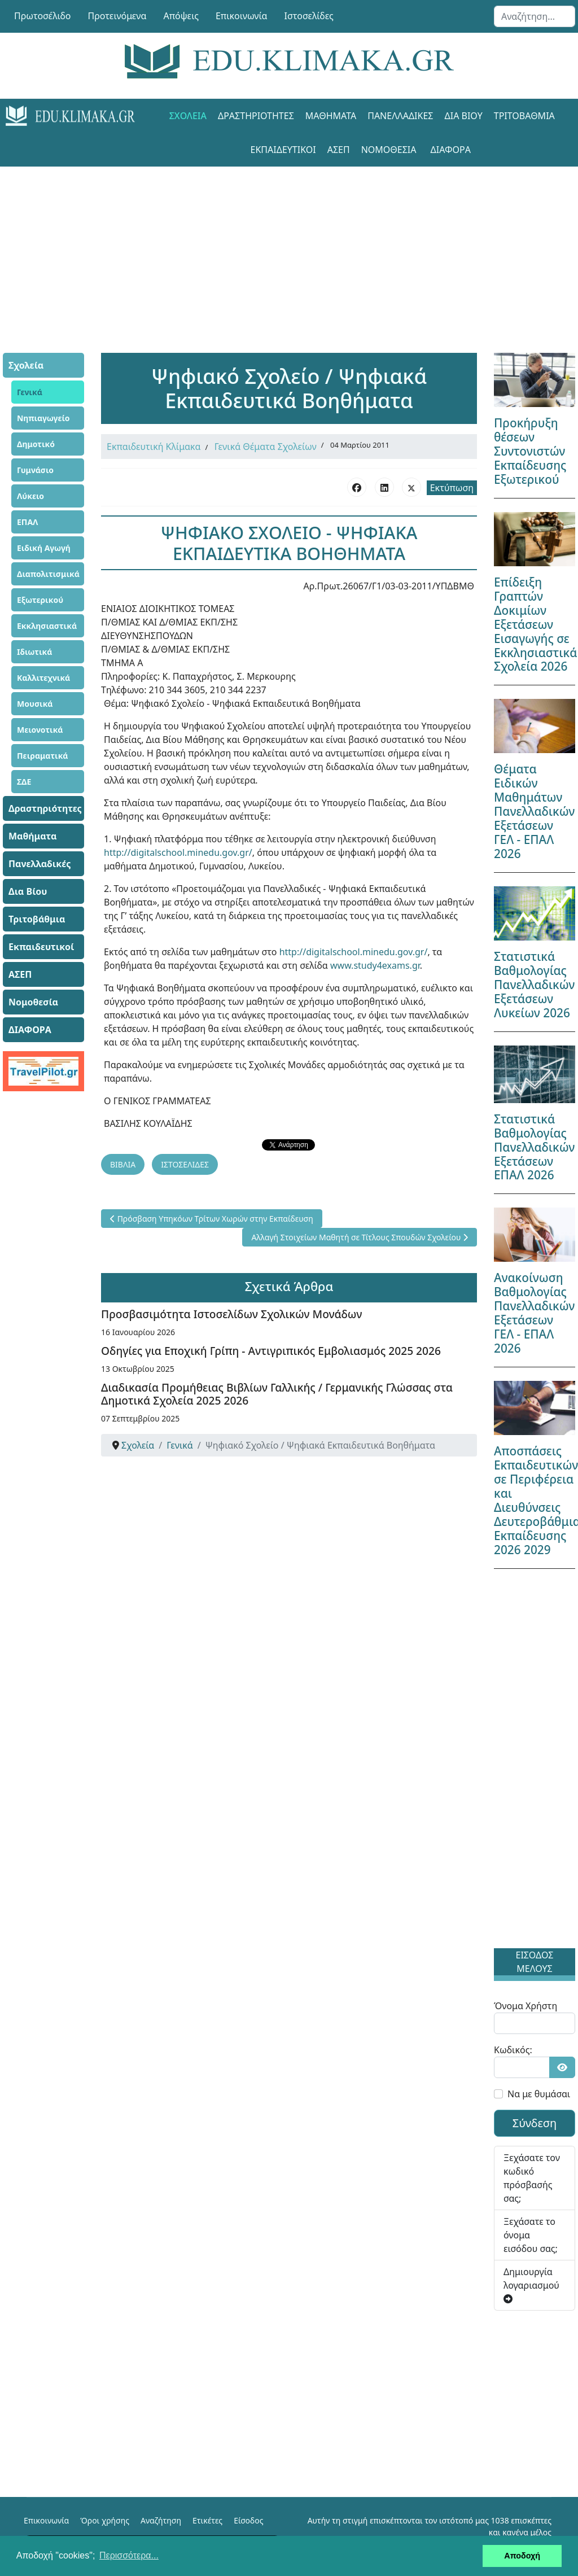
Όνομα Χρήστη (525, 2006)
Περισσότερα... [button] (129, 2555)
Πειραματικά (42, 755)
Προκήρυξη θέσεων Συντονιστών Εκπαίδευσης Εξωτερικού (530, 451)
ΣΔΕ (24, 781)
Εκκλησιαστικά (47, 625)
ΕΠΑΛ (27, 522)
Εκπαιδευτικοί (283, 149)
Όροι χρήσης (104, 2520)
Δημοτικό (36, 444)
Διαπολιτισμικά (48, 573)
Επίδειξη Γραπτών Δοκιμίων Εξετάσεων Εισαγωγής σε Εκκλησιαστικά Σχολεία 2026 (535, 624)
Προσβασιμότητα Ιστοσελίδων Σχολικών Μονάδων (231, 1314)
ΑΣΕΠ (338, 149)
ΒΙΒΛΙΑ (122, 1164)
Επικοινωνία (242, 16)
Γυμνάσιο (35, 470)
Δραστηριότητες (256, 116)
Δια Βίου (464, 116)
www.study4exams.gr (375, 965)
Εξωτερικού (40, 599)
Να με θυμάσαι (538, 2094)
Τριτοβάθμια (524, 116)
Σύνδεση (535, 2123)
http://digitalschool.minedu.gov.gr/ (178, 852)
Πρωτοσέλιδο (42, 16)
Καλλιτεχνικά (43, 677)
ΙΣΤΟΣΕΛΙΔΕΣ (185, 1164)
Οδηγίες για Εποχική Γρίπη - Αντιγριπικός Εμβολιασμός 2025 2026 (271, 1350)
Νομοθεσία (389, 149)
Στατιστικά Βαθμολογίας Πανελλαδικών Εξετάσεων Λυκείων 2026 (534, 984)
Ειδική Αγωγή (44, 548)
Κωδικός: (513, 2050)
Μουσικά (35, 703)
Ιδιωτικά (34, 651)
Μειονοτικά (40, 729)
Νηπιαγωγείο (43, 418)
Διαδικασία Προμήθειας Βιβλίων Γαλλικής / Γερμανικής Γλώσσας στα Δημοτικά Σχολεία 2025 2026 (277, 1394)
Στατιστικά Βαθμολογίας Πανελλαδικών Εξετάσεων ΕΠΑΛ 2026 (534, 1147)
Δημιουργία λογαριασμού (531, 2284)
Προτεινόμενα (117, 16)
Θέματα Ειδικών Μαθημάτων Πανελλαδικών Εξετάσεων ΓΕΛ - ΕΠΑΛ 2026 (534, 811)
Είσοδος (248, 2520)
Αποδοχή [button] (522, 2555)
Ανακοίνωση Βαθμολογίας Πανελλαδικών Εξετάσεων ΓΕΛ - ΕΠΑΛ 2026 (534, 1313)
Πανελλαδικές (400, 116)
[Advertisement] (289, 246)
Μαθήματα (330, 116)
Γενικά (29, 392)
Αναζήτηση (161, 2520)
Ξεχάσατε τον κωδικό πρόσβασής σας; (531, 2178)
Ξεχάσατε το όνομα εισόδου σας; (530, 2235)
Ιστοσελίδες (309, 16)
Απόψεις (180, 16)
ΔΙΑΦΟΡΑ (451, 149)
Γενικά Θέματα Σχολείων (265, 446)
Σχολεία (188, 116)
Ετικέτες (207, 2520)
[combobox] (534, 16)
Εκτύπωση (452, 488)
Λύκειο (30, 496)
